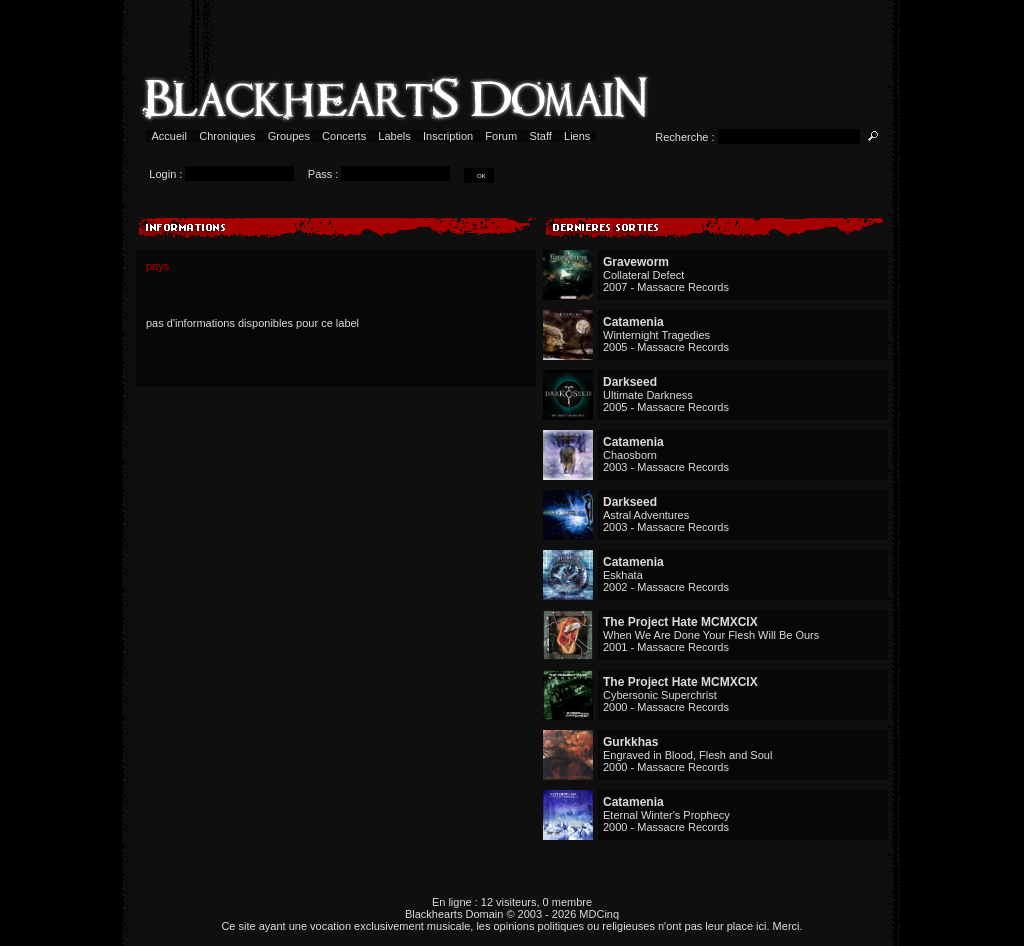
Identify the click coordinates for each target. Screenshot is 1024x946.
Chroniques (227, 136)
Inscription (448, 136)
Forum (501, 136)
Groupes (289, 136)
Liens (577, 136)
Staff (540, 136)
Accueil (169, 136)
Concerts (344, 136)
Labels (394, 136)
